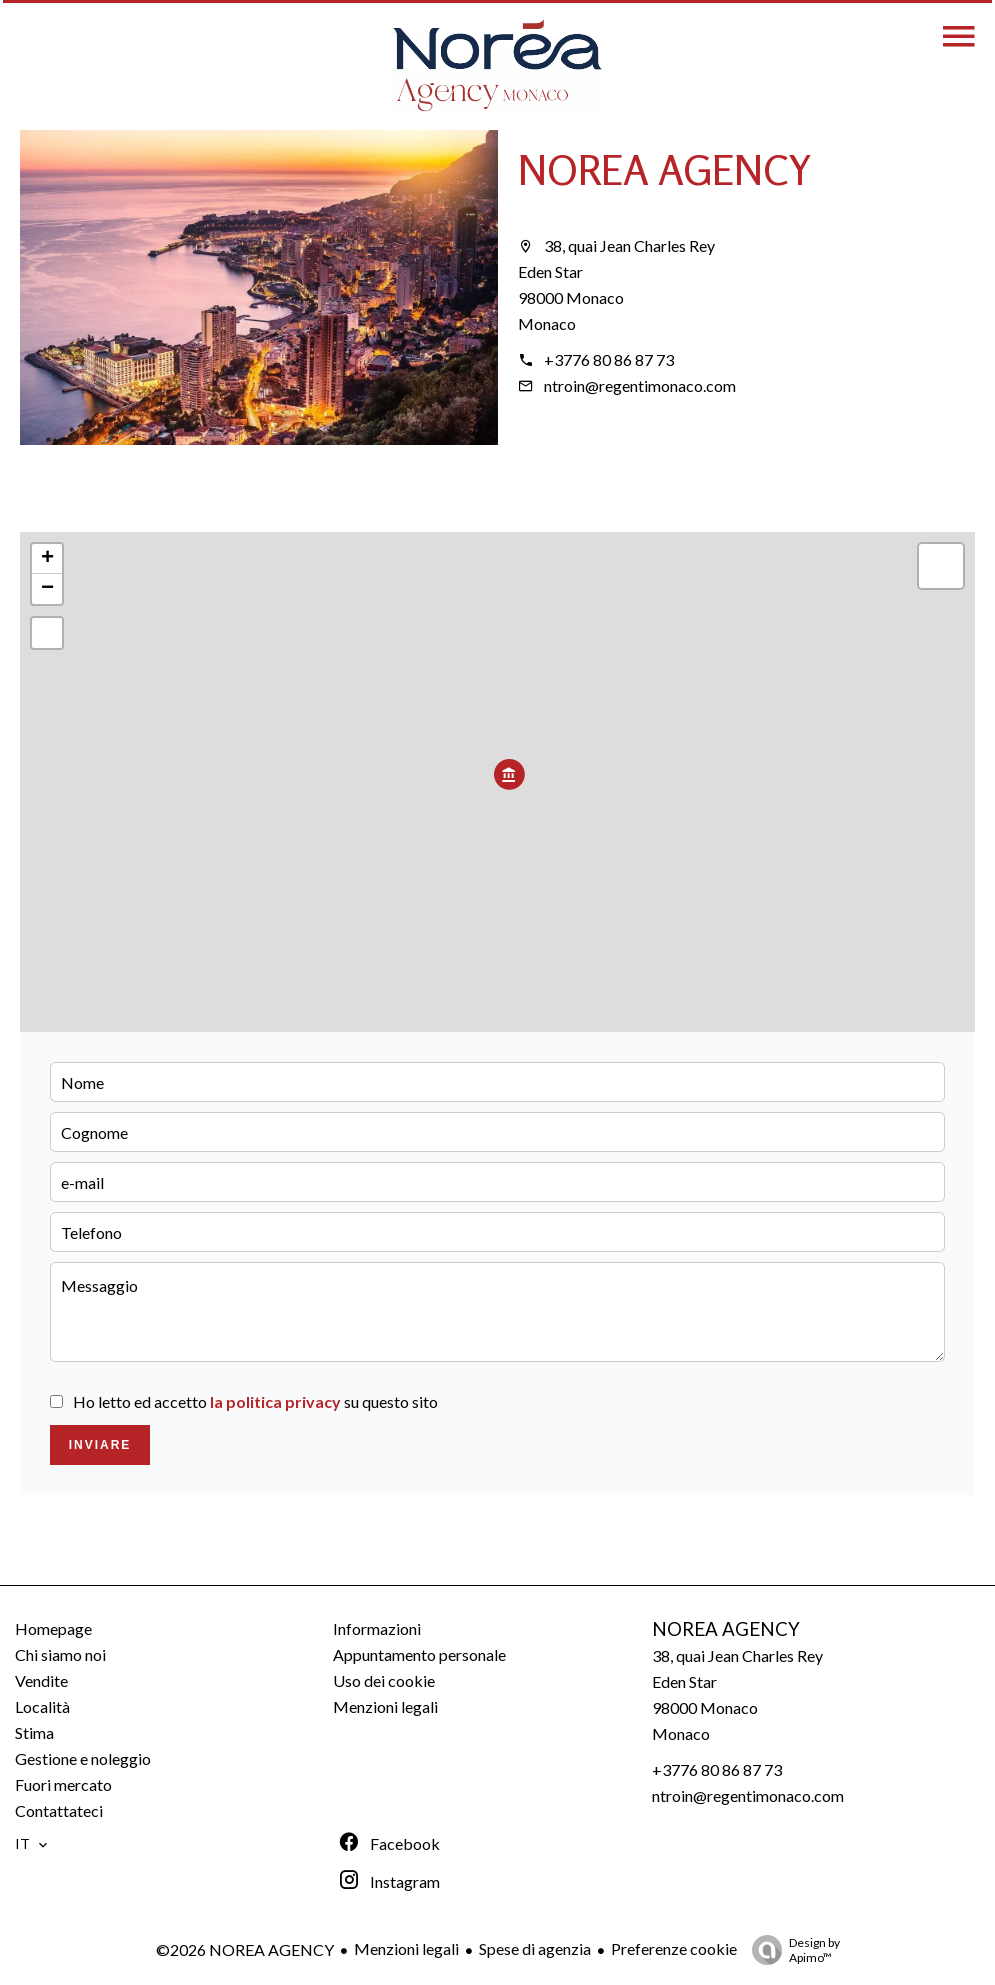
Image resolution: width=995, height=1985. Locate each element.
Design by (791, 1950)
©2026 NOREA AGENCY (245, 1949)
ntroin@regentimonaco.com (640, 385)
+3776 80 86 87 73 (609, 359)
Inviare (100, 1445)
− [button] (47, 589)
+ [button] (47, 559)
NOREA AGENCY (665, 170)
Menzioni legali (406, 1948)
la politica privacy (275, 1401)
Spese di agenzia (535, 1948)
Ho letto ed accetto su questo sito (255, 1401)
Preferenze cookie (674, 1948)
